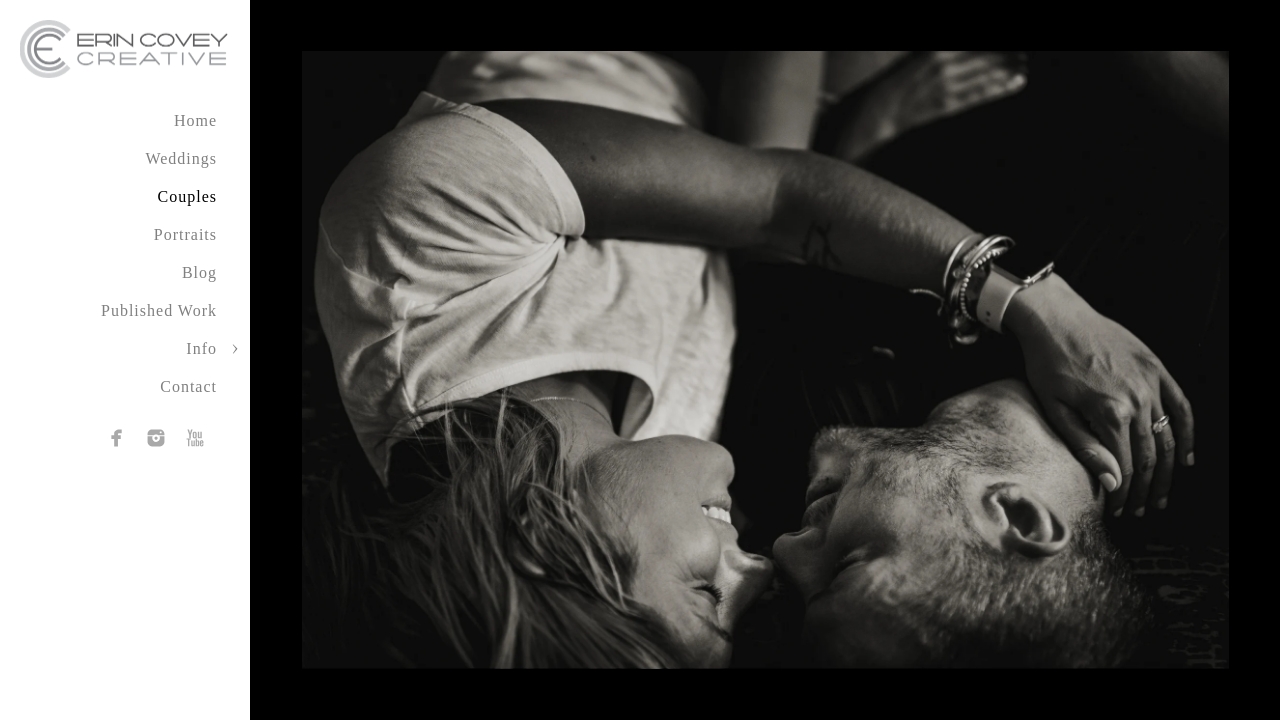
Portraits (185, 234)
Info (201, 348)
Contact (188, 386)
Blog (199, 272)
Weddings (181, 158)
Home (195, 120)
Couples (187, 196)
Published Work (159, 310)
